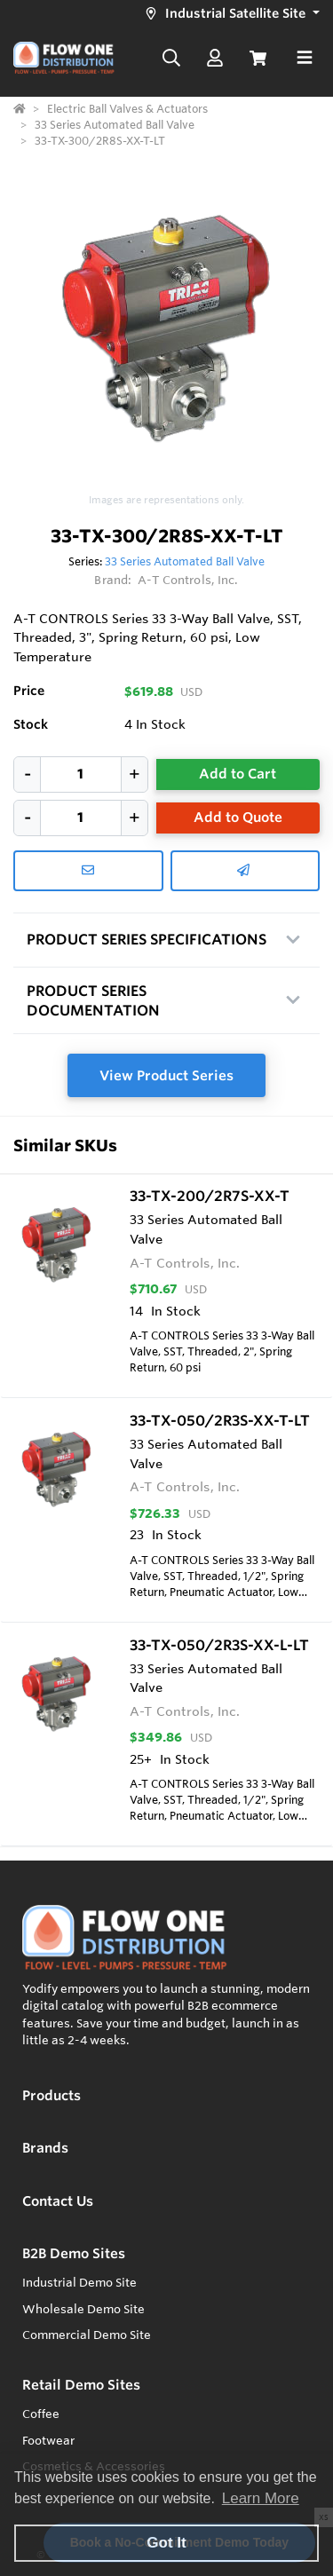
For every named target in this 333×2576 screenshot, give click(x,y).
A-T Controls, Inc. (188, 580)
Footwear (48, 2440)
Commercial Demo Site (86, 2334)
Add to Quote (238, 817)
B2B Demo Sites (73, 2253)
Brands (45, 2147)
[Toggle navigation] (304, 57)
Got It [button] (166, 2542)
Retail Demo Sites (81, 2384)
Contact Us (57, 2201)
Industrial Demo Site (79, 2282)
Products (51, 2095)
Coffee (40, 2413)
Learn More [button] (260, 2498)
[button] (230, 13)
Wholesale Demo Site (83, 2309)
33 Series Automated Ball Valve (185, 561)
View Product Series (166, 1075)
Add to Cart (237, 773)
